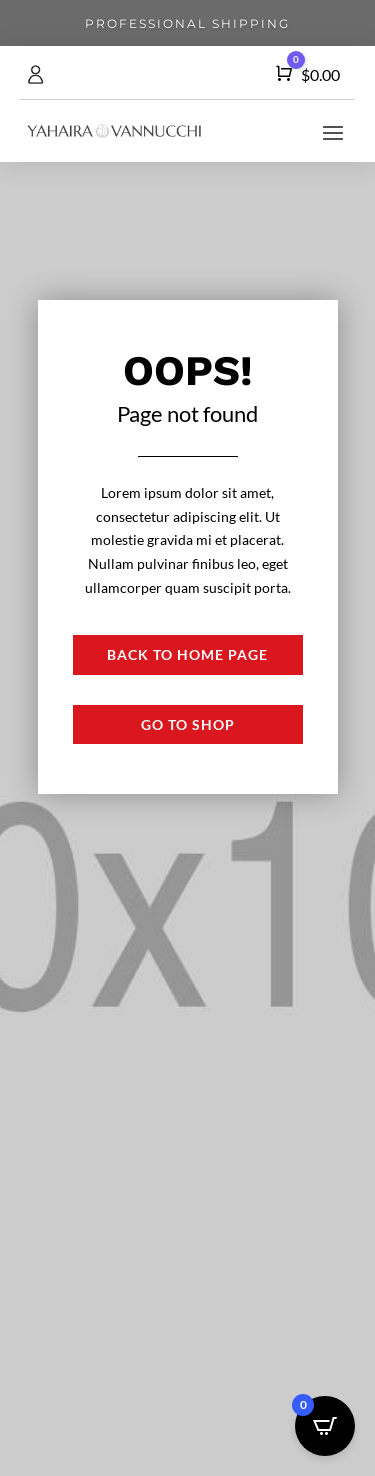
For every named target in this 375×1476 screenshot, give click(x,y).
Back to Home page (187, 654)
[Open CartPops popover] (325, 1426)
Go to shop (188, 724)
